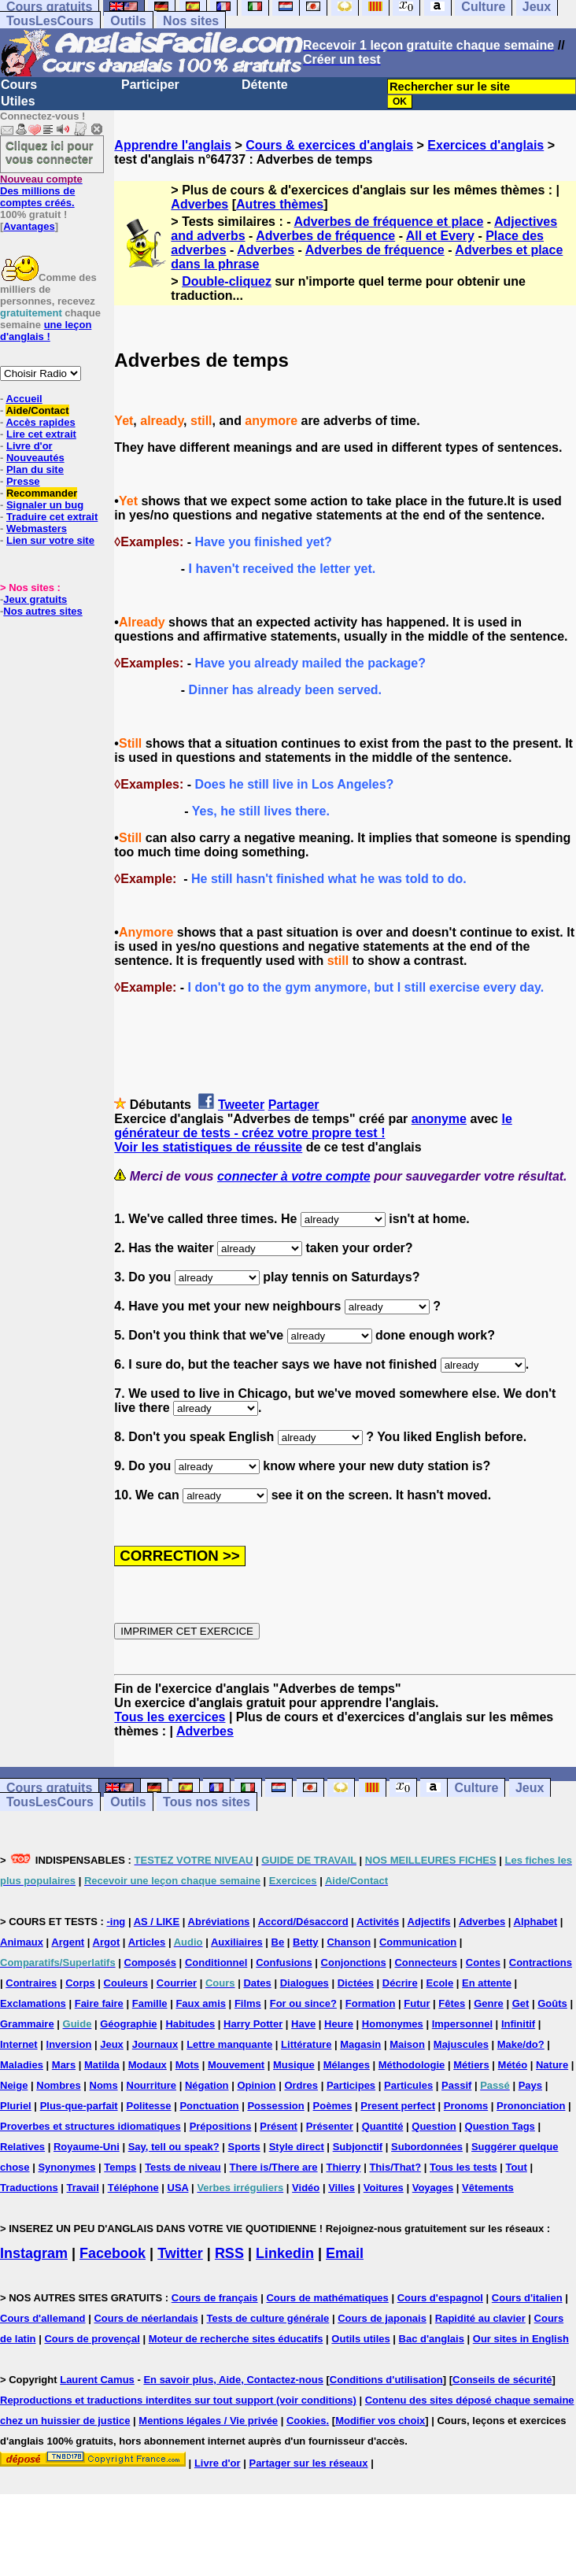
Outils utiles (360, 2339)
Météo (513, 2065)
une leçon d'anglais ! (45, 330)
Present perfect (397, 2106)
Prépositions (221, 2126)
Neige (14, 2085)
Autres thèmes (279, 204)
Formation (370, 2003)
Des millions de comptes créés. (41, 191)
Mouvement (236, 2065)
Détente (265, 84)
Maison (407, 2044)
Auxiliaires (237, 1942)
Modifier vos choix (380, 2420)
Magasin (360, 2044)
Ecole (440, 1983)
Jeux (529, 1787)
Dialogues (304, 1983)
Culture (476, 1787)
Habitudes (190, 2024)
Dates (257, 1983)
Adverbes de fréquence (325, 235)
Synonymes (66, 2167)
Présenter (329, 2126)
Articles (147, 1942)
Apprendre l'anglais (172, 145)
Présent (278, 2126)
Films (247, 2003)
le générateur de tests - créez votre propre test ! (312, 1126)
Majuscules (461, 2044)
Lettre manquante (229, 2044)
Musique (294, 2065)
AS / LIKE (157, 1921)
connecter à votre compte (294, 1176)
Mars (64, 2065)
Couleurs (126, 1983)
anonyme (439, 1118)
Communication (417, 1942)
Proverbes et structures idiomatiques (90, 2126)
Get (521, 2003)
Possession (275, 2106)
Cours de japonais (382, 2318)
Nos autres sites (42, 611)
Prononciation (531, 2106)
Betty (306, 1942)
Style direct (296, 2147)
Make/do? (521, 2044)
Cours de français (215, 2298)
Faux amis (200, 2003)
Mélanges (346, 2065)
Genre (489, 2003)
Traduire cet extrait (52, 517)
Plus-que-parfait (79, 2106)
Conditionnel (216, 1962)
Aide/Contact (37, 410)
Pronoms (466, 2106)
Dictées (356, 1983)
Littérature (306, 2044)
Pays (530, 2085)
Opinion (256, 2085)
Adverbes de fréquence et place (388, 221)
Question (434, 2126)
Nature (552, 2065)
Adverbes (199, 204)
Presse (23, 481)
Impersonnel (462, 2024)
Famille (150, 2003)
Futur (417, 2003)
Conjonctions (353, 1962)
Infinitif (518, 2024)
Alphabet (536, 1921)
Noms (104, 2085)
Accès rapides (40, 422)
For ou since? (303, 2003)
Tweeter (241, 1104)
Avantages (28, 226)
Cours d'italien (527, 2298)
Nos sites (191, 21)
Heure (338, 2024)
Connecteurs (425, 1962)
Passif (456, 2085)
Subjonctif (358, 2147)
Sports (244, 2147)
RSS (229, 2253)
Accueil (24, 399)
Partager (293, 1104)
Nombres (58, 2085)
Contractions (540, 1962)
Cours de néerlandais (146, 2318)
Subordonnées (427, 2147)
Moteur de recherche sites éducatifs (236, 2339)
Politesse (148, 2106)
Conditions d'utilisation (386, 2380)
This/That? (395, 2167)
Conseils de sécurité (502, 2380)
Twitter (180, 2253)
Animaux (21, 1942)
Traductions (29, 2187)
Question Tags (500, 2126)
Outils (128, 21)
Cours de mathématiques (327, 2298)
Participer (150, 84)
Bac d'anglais (431, 2339)
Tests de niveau (183, 2167)
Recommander (41, 493)
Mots (187, 2065)
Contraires (31, 1983)
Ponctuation (208, 2106)
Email (345, 2253)
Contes (483, 1962)
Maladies (21, 2065)
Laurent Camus (97, 2380)
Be (278, 1942)
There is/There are (274, 2167)
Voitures (384, 2187)
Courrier (177, 1983)
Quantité (383, 2126)
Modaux (147, 2065)
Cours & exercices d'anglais (329, 145)
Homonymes (392, 2024)
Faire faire (99, 2003)
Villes (341, 2187)
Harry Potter (252, 2024)
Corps (80, 1983)
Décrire (400, 1983)
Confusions (284, 1962)
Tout (516, 2167)
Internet (19, 2044)
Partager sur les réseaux (308, 2463)
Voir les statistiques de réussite (208, 1147)
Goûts (552, 2003)
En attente (486, 1983)
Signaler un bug (44, 505)
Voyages (433, 2187)
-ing (115, 1921)
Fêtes (451, 2003)
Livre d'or (29, 446)
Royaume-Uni (87, 2147)
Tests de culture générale (268, 2318)
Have (303, 2024)
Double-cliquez (226, 281)
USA (178, 2187)
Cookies (306, 2420)
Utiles (18, 101)
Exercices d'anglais (485, 145)
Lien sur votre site (50, 540)
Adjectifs (429, 1921)
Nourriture (152, 2085)
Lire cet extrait (41, 434)
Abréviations (219, 1921)
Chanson (349, 1942)
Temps (120, 2167)
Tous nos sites (206, 1802)
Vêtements (488, 2187)
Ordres (301, 2085)
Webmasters (36, 528)
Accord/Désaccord (303, 1921)
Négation (207, 2085)
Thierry (343, 2167)
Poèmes (333, 2106)
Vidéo (305, 2187)
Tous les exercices (169, 1717)
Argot (106, 1942)
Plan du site (35, 469)
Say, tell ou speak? (174, 2147)
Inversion (69, 2044)
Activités (377, 1921)
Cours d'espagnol (440, 2298)
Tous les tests (463, 2167)
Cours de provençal (91, 2339)
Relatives (22, 2147)
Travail (83, 2187)
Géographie (128, 2024)
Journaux (155, 2044)
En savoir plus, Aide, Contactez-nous (233, 2380)
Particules (408, 2085)
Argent (67, 1942)
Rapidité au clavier (480, 2318)
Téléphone (133, 2187)
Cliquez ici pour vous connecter (50, 152)
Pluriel (15, 2106)
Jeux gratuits (35, 599)
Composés (150, 1962)
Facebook (112, 2253)
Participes (351, 2085)
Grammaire (27, 2024)
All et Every (440, 235)
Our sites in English (521, 2339)
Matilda (102, 2065)
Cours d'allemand (43, 2318)
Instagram (34, 2253)
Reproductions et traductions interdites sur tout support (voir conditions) (178, 2400)
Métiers (471, 2065)
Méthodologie (411, 2065)
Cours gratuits (49, 1787)
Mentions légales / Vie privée (208, 2420)
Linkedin (285, 2253)
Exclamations (33, 2003)
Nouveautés (35, 458)
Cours (19, 84)
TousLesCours (50, 21)
